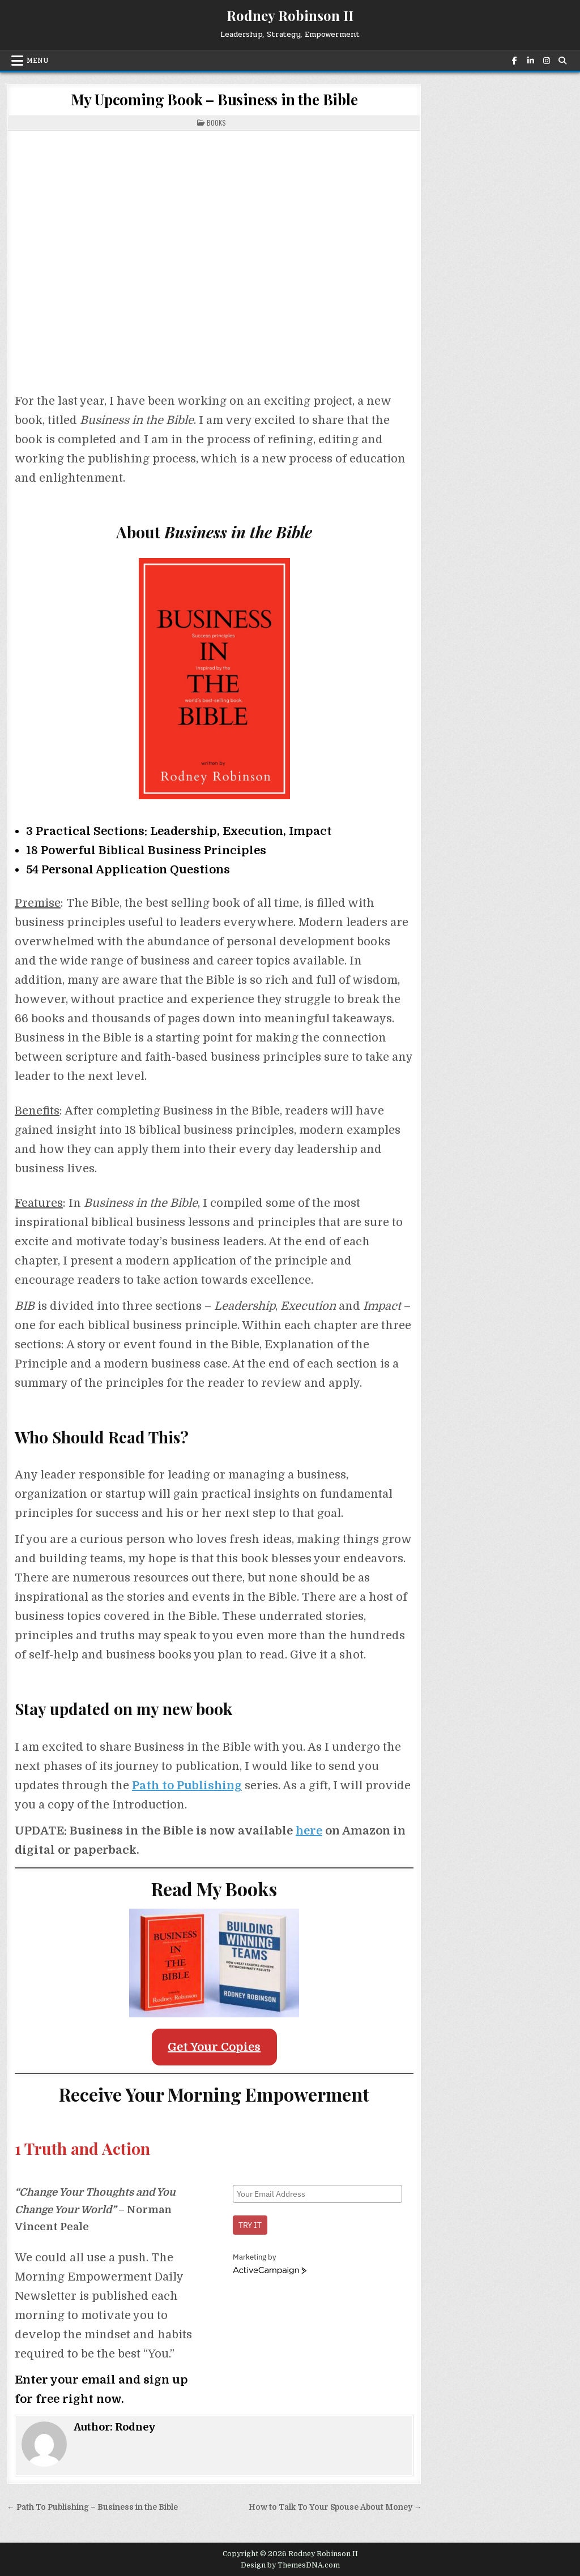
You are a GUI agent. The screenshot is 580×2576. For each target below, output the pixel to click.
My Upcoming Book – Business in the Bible (214, 99)
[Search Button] (561, 60)
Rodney (135, 2426)
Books (216, 122)
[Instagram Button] (545, 60)
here (309, 1830)
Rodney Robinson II (290, 15)
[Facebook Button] (514, 60)
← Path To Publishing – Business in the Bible (92, 2507)
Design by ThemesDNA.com (290, 2565)
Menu (38, 60)
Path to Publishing (187, 1785)
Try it (250, 2225)
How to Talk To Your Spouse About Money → (335, 2507)
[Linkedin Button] (529, 60)
